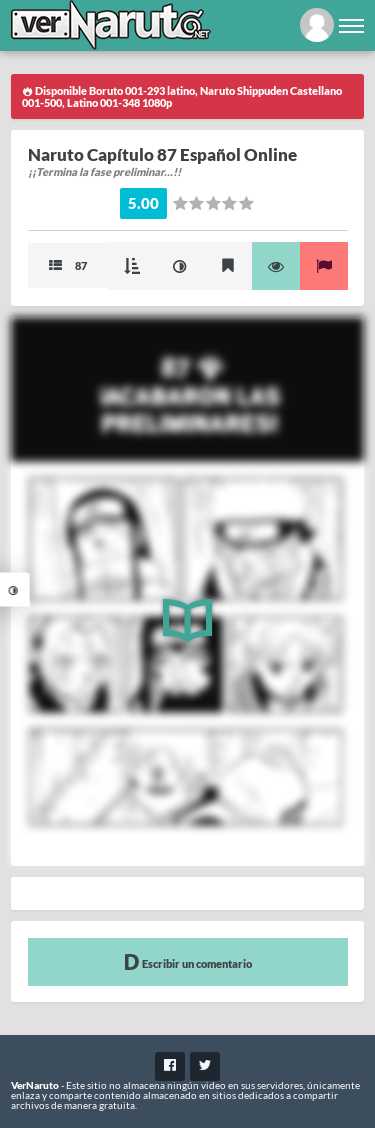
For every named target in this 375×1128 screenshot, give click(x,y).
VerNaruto (35, 1085)
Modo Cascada (132, 265)
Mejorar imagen (180, 265)
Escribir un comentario (188, 961)
